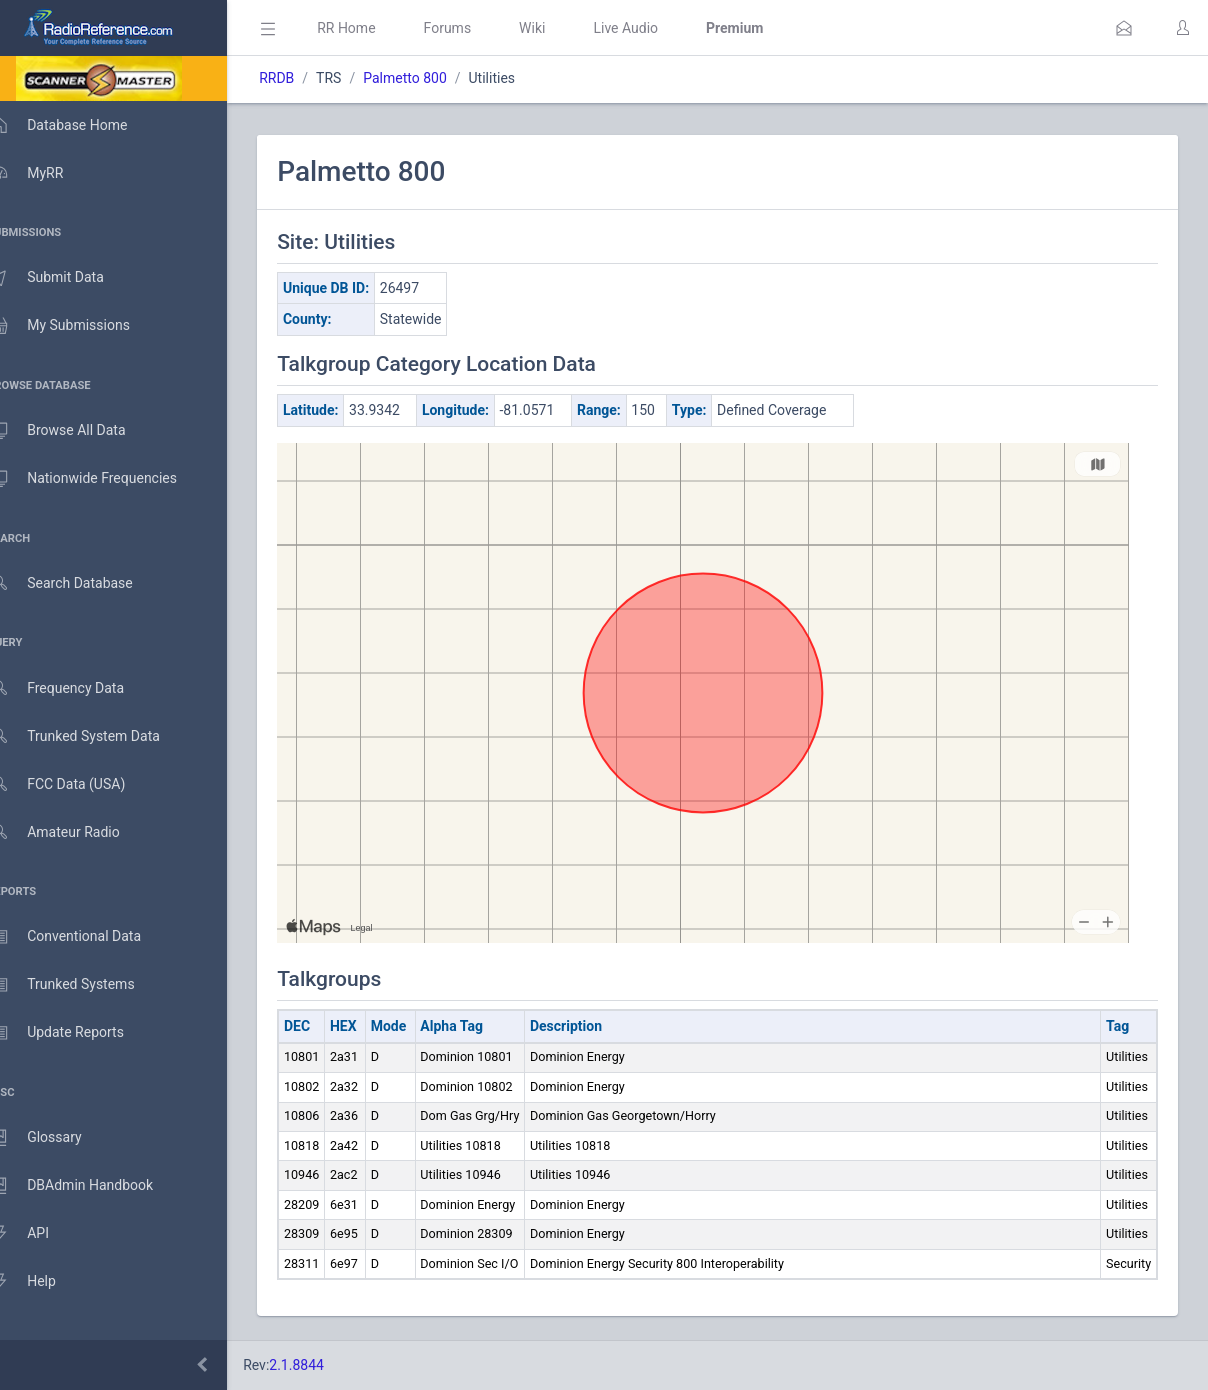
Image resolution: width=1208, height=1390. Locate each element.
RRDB (305, 78)
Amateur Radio (74, 832)
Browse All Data (77, 431)
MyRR (46, 173)
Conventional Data (85, 937)
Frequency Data (76, 688)
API (39, 1234)
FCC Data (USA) (77, 784)
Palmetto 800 (434, 78)
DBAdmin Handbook (91, 1186)
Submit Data (66, 278)
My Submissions (79, 326)
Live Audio (654, 28)
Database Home (78, 125)
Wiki (561, 28)
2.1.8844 (325, 1365)
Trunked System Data (94, 736)
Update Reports (76, 1033)
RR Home (375, 28)
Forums (476, 28)
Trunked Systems (81, 985)
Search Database (81, 583)
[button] (1124, 28)
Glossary (55, 1138)
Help (42, 1282)
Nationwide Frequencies (103, 479)
